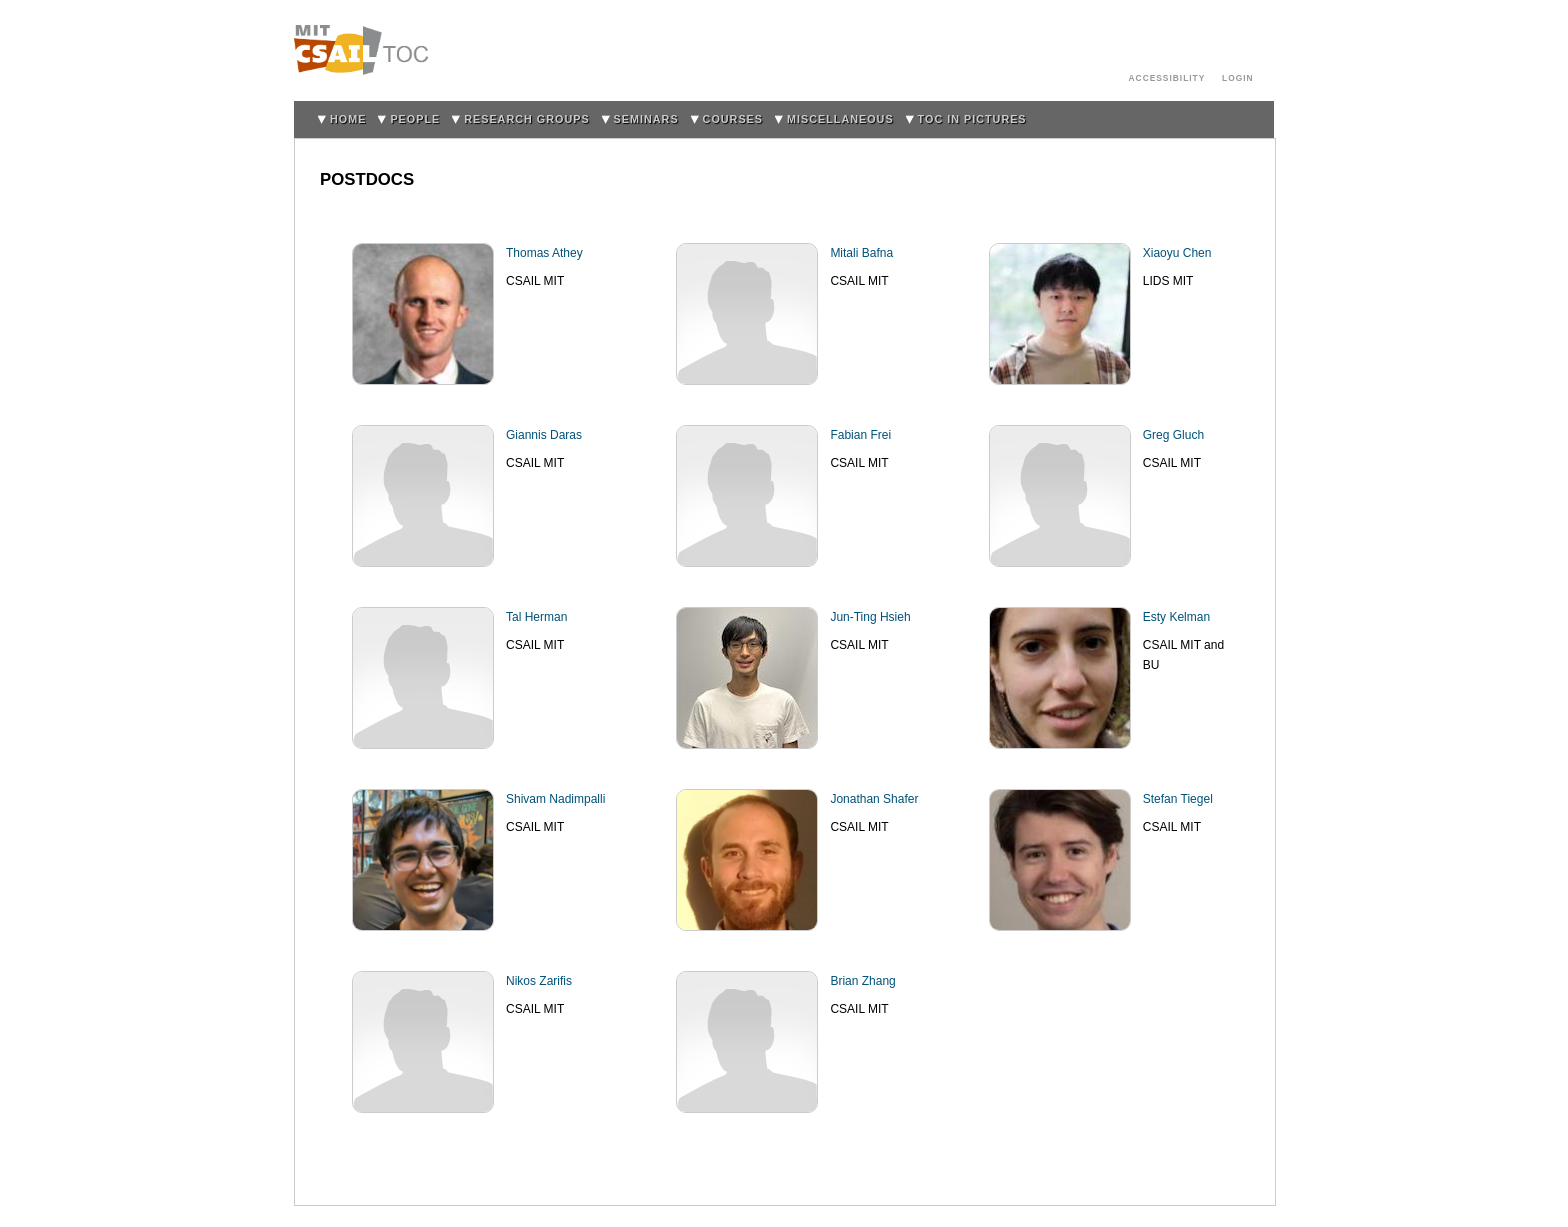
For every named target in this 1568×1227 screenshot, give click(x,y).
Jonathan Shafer (874, 799)
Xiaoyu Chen (1177, 253)
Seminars (646, 119)
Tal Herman (536, 617)
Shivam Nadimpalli (555, 799)
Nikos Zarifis (539, 981)
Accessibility (1167, 78)
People (415, 119)
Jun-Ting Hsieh (870, 617)
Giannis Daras (544, 435)
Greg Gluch (1173, 435)
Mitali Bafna (861, 253)
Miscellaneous (840, 119)
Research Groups (526, 119)
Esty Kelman (1176, 617)
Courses (733, 119)
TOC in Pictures (972, 119)
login (1238, 78)
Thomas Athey (544, 253)
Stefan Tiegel (1178, 799)
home (348, 119)
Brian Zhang (862, 981)
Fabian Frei (860, 435)
